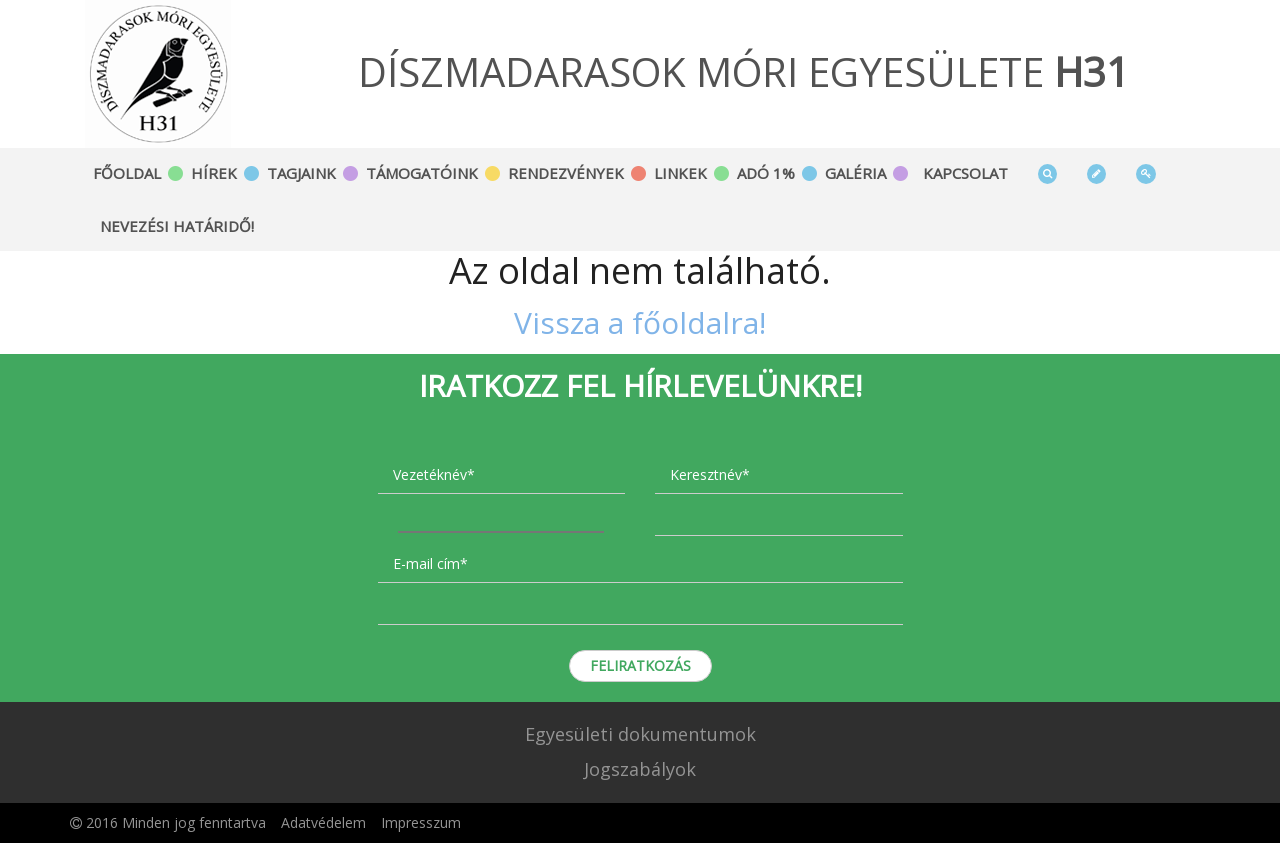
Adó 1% (766, 173)
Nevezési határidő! (177, 226)
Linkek (680, 173)
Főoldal (127, 173)
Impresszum (421, 822)
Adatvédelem (323, 822)
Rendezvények (566, 173)
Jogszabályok (640, 769)
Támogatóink (422, 173)
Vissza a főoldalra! (640, 322)
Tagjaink (301, 173)
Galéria (855, 173)
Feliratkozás (640, 665)
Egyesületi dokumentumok (640, 734)
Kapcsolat (965, 173)
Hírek (214, 173)
